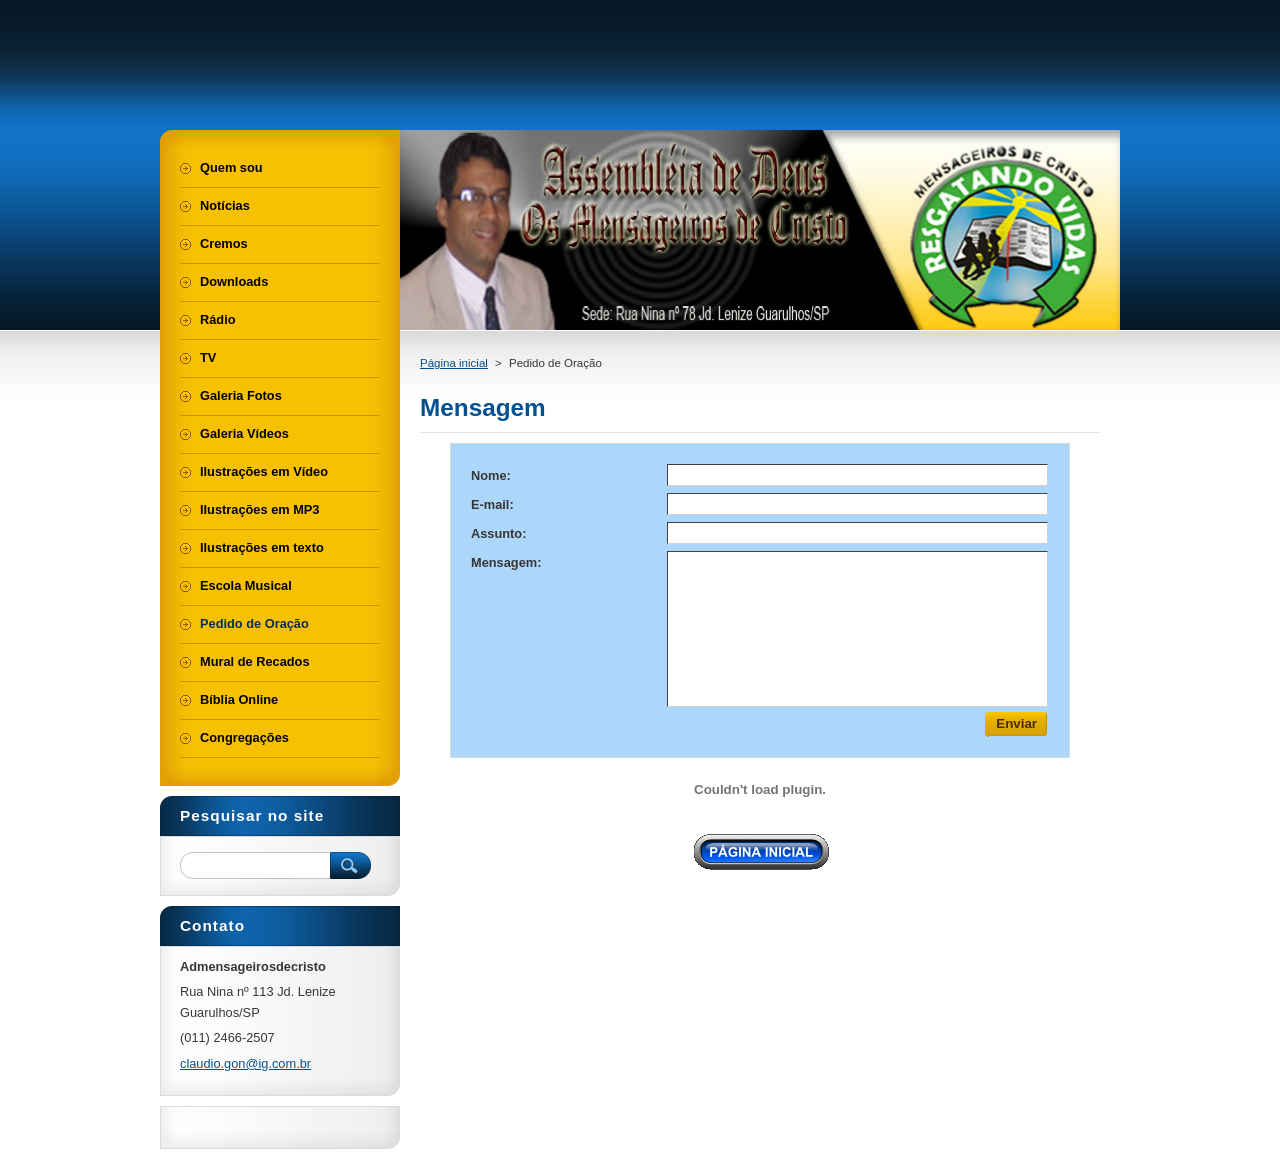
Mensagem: (506, 562)
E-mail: (492, 504)
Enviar (1016, 723)
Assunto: (498, 533)
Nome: (491, 475)
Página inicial (454, 363)
